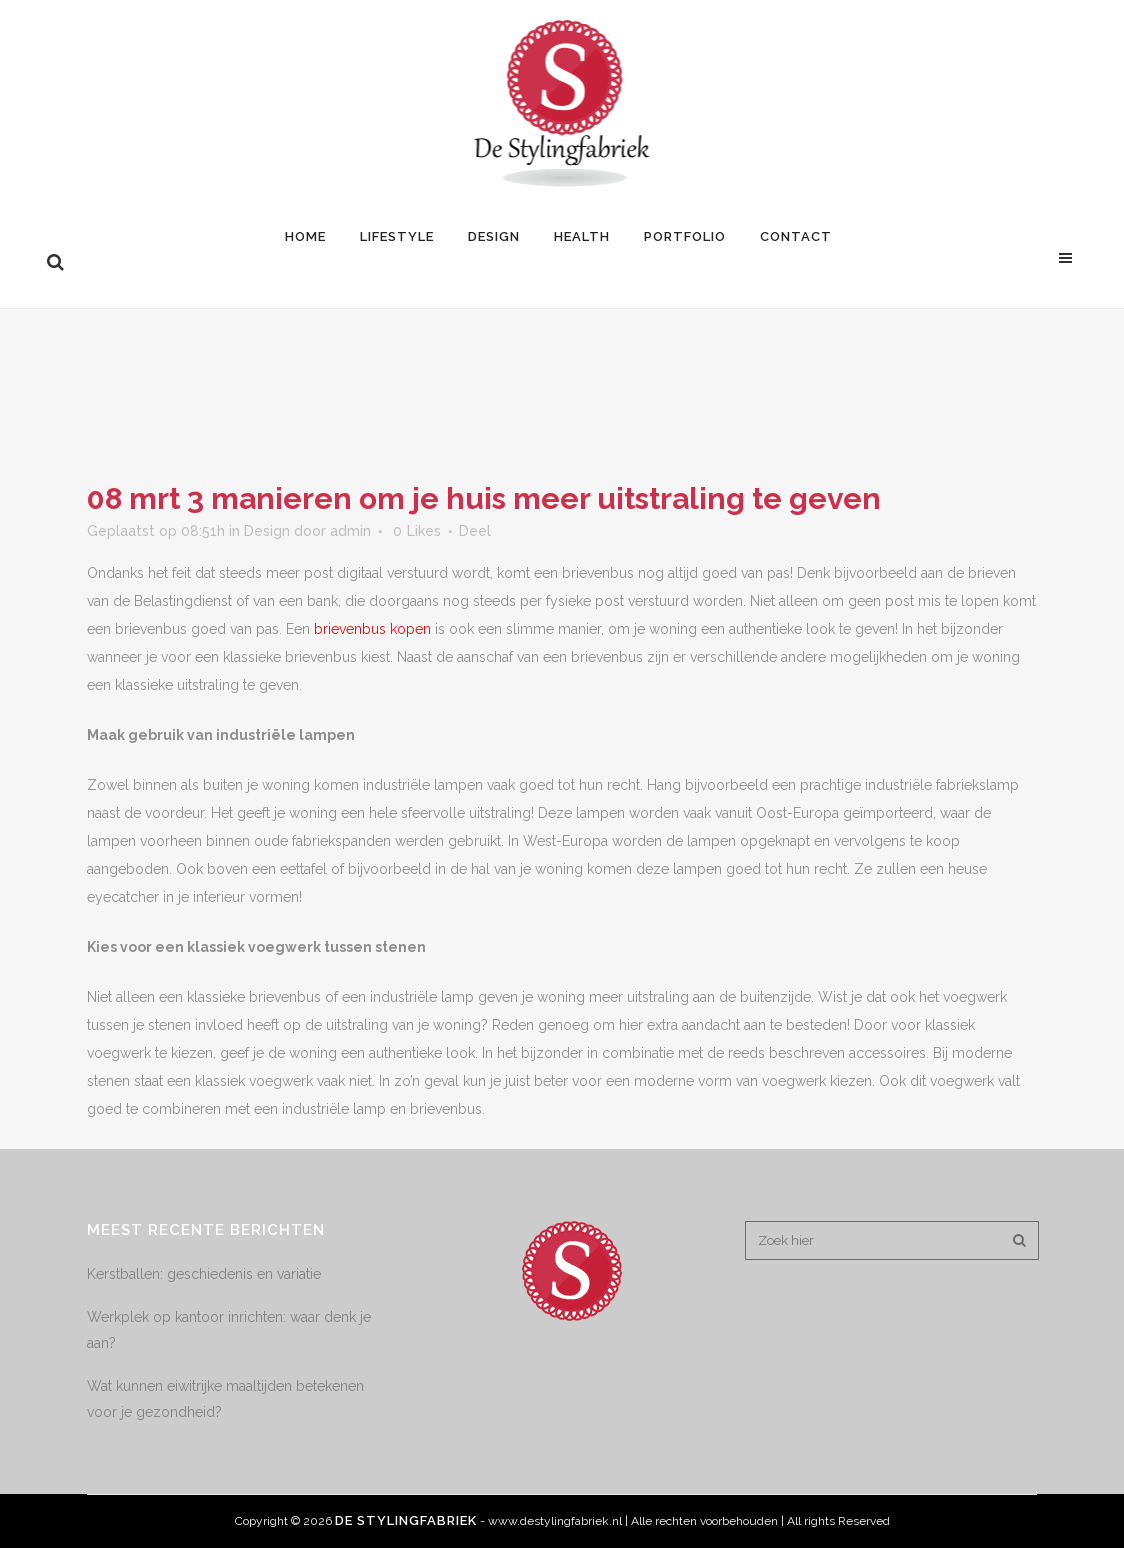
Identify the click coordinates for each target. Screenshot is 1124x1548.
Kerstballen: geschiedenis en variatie (204, 1274)
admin (350, 531)
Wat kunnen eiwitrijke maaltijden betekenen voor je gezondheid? (225, 1399)
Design (267, 531)
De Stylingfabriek (406, 1520)
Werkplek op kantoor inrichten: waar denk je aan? (229, 1330)
